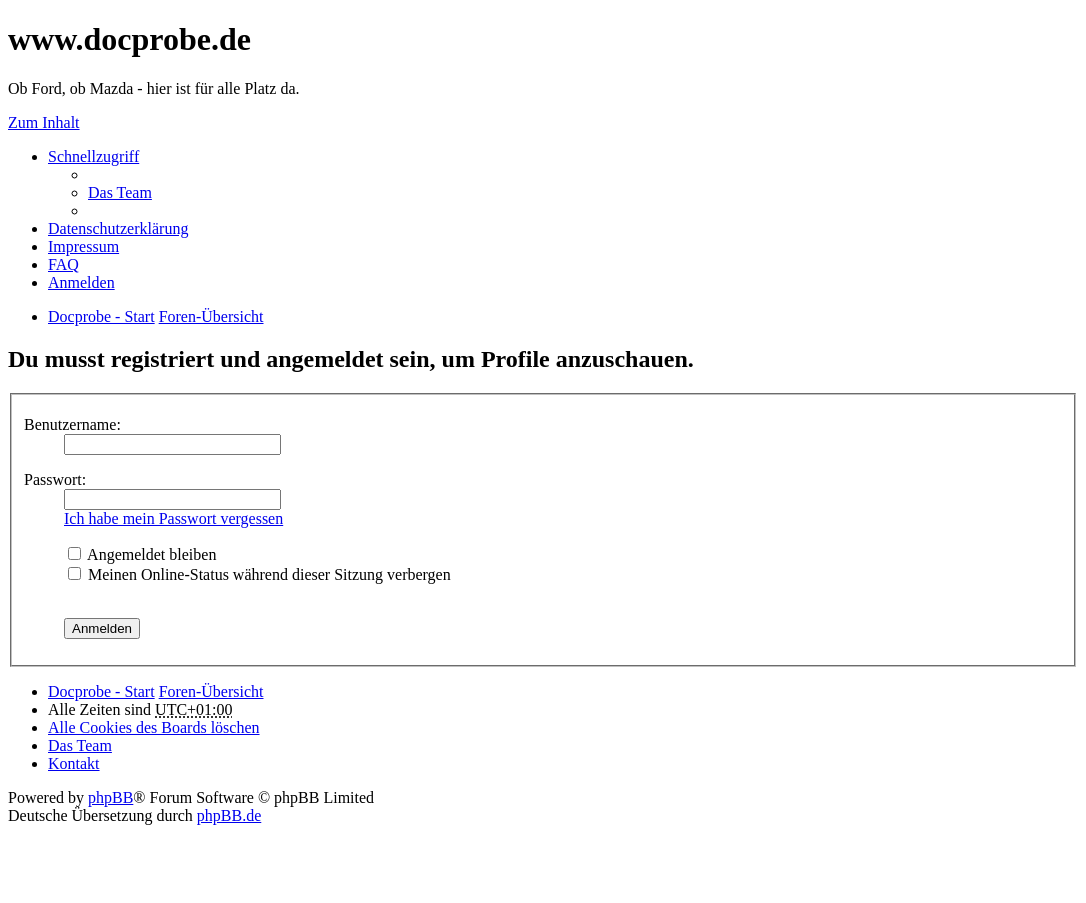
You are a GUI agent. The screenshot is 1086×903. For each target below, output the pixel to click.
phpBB (110, 797)
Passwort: (55, 479)
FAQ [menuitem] (63, 264)
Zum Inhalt (44, 122)
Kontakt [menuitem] (74, 763)
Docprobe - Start (101, 691)
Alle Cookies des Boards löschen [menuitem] (154, 727)
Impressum (83, 246)
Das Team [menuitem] (120, 192)
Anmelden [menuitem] (81, 282)
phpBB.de (229, 815)
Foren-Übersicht (211, 691)
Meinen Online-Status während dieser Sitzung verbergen (259, 574)
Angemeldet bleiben (142, 554)
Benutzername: (72, 424)
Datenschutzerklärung (118, 228)
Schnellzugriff (93, 156)
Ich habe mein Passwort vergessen (173, 518)
